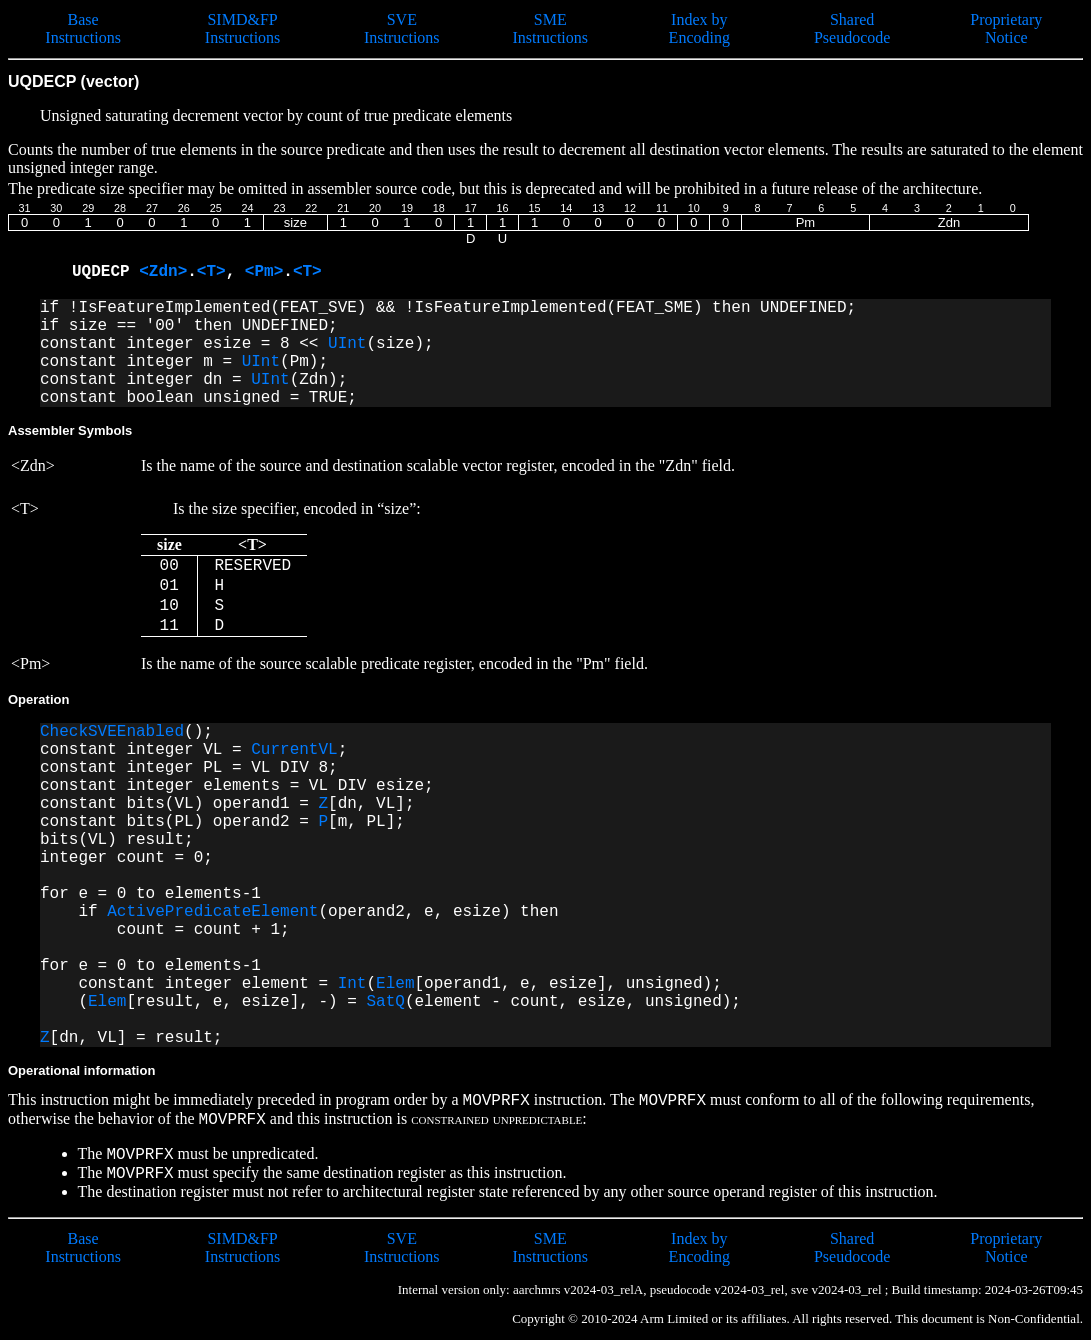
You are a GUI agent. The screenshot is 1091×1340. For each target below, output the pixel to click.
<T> (211, 272)
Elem (395, 984)
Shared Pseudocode (852, 28)
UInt (347, 344)
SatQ (385, 1002)
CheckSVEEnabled (112, 732)
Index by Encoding (699, 28)
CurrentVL (294, 750)
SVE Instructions (402, 28)
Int (352, 984)
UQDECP (105, 272)
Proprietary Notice (1006, 28)
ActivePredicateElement (212, 912)
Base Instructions (83, 28)
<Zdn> (163, 272)
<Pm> (264, 272)
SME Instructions (550, 28)
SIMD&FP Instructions (243, 28)
